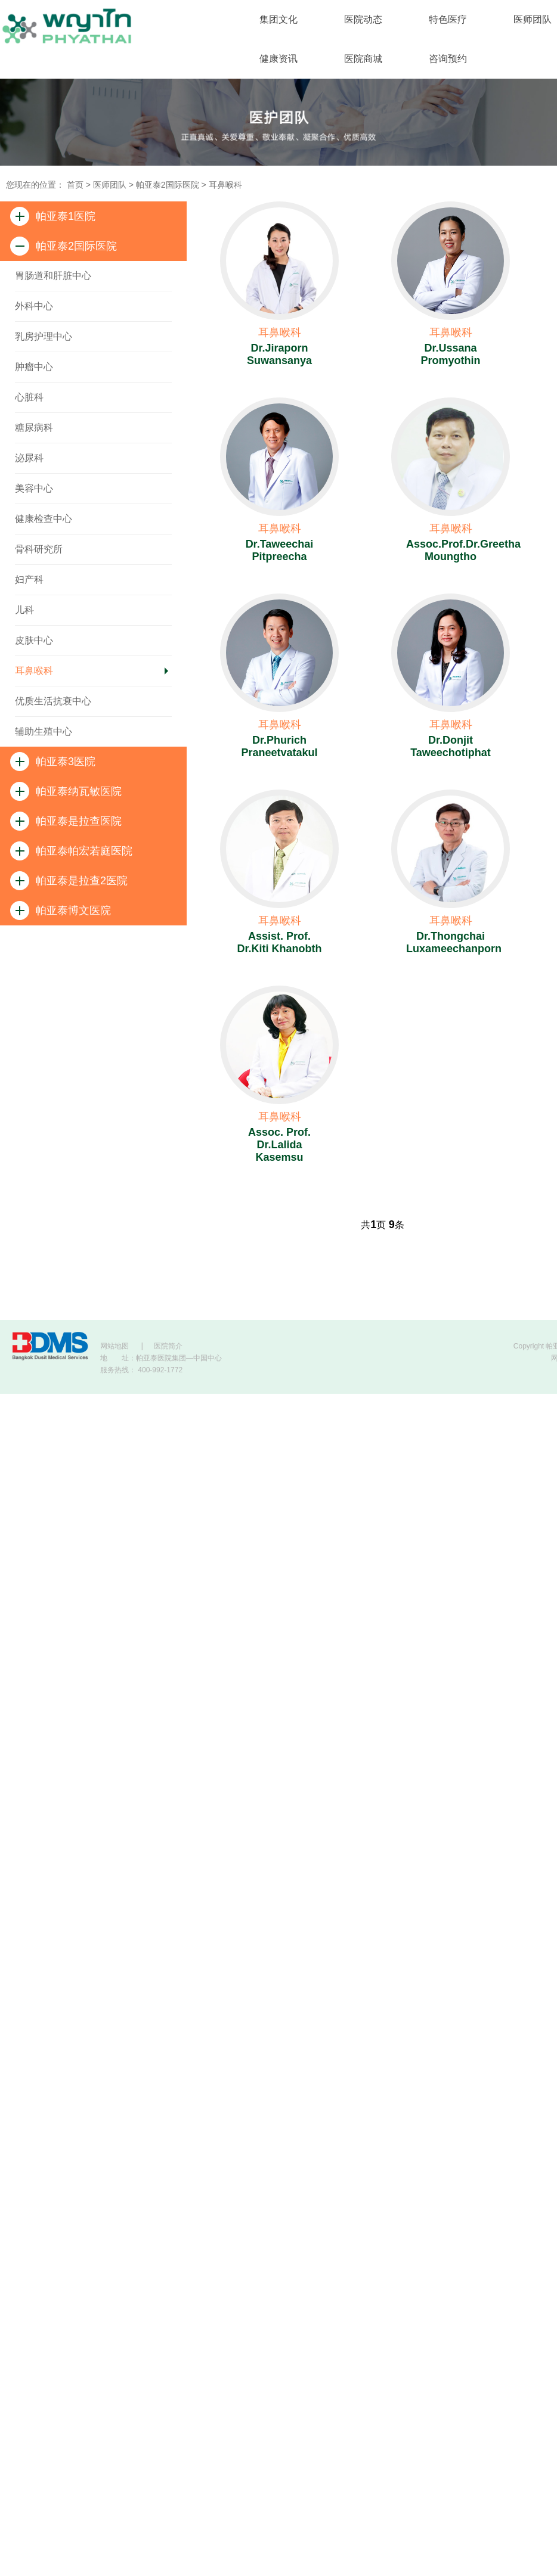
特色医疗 (448, 19)
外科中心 (34, 306)
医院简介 (168, 1346)
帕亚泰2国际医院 (167, 184)
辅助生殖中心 (43, 731)
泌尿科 (29, 458)
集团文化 (278, 19)
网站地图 (114, 1346)
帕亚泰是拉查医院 (66, 821)
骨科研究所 (39, 549)
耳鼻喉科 (225, 184)
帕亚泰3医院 (52, 761)
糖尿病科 (34, 427)
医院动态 (363, 19)
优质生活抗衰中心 (53, 701)
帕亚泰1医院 (52, 216)
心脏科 (29, 397)
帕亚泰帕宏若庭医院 (71, 850)
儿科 (24, 610)
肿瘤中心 (34, 367)
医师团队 (109, 184)
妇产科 (29, 579)
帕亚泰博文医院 (60, 910)
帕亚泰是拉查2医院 (69, 880)
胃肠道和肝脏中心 (53, 276)
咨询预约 (448, 59)
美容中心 (34, 488)
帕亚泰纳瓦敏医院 (66, 791)
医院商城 (363, 59)
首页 (75, 184)
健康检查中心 (43, 519)
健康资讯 (278, 59)
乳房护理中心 (43, 336)
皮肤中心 (34, 640)
